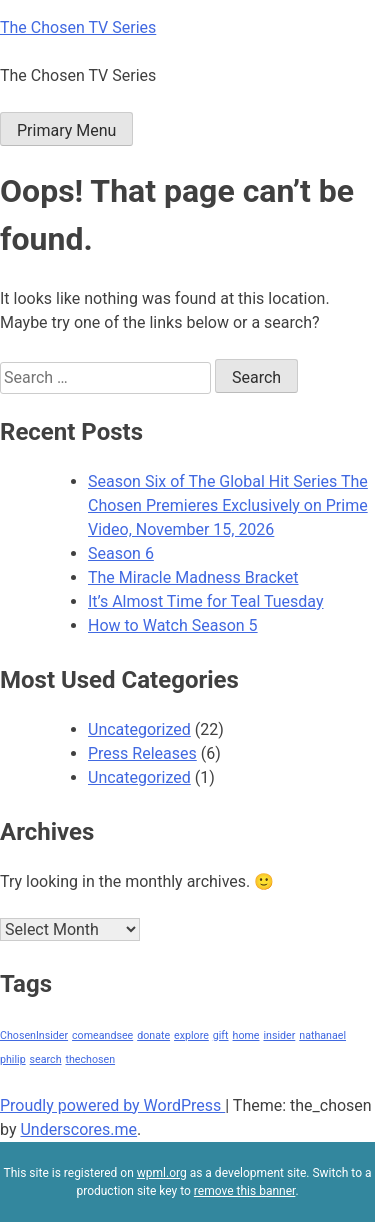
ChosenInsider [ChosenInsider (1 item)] (34, 1035)
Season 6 (121, 553)
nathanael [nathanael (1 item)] (322, 1035)
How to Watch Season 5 (173, 625)
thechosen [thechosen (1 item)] (90, 1059)
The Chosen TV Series (78, 27)
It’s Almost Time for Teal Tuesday (206, 601)
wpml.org (162, 1173)
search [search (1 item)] (46, 1059)
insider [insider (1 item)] (279, 1035)
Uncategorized (139, 729)
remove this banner (245, 1191)
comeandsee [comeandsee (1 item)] (102, 1035)
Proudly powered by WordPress (112, 1105)
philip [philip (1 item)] (13, 1059)
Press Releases (142, 753)
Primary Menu (66, 130)
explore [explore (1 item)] (191, 1035)
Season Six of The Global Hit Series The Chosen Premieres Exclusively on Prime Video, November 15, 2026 (228, 505)
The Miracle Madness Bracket (193, 577)
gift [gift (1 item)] (221, 1035)
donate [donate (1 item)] (153, 1035)
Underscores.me (78, 1129)
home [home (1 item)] (246, 1035)
